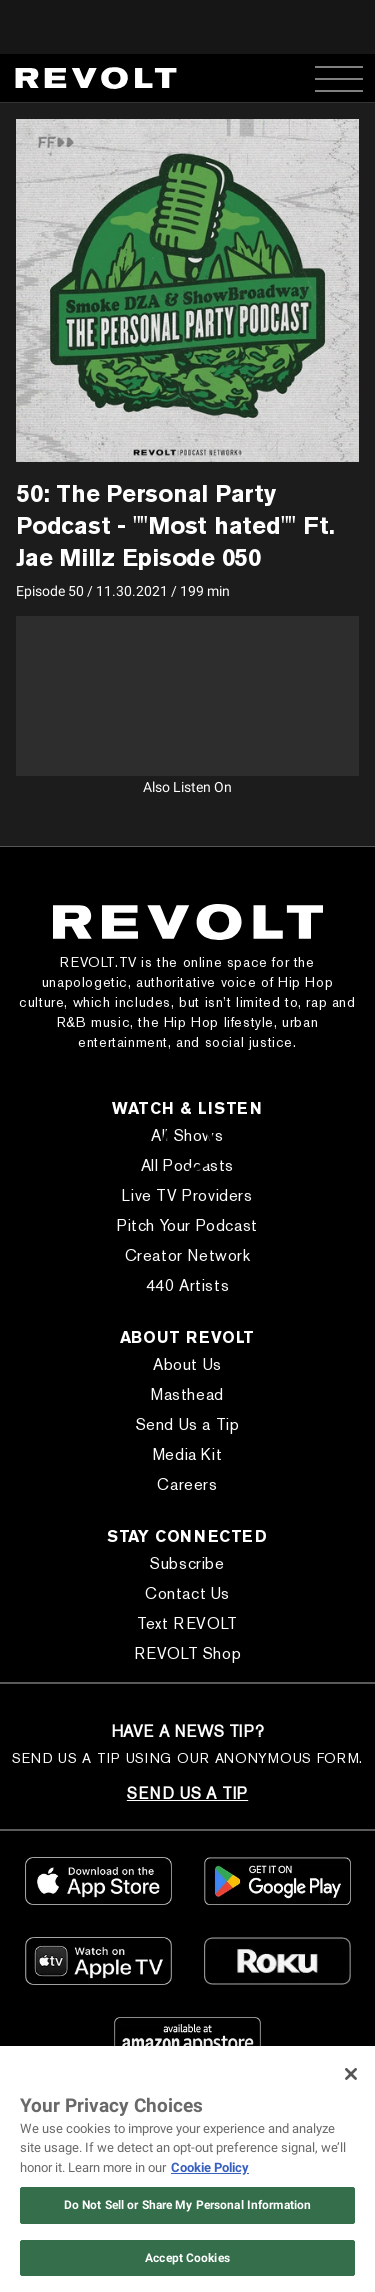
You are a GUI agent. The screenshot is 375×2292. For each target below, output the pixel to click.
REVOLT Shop (188, 1653)
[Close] (351, 2074)
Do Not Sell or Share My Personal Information (187, 2205)
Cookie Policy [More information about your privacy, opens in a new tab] (210, 2167)
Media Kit (187, 1454)
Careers (187, 1484)
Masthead (187, 1394)
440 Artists (188, 1285)
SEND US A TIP (187, 1793)
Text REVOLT (187, 1623)
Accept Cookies (187, 2258)
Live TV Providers (187, 1195)
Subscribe (187, 1563)
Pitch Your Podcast (187, 1225)
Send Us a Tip (188, 1424)
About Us (187, 1364)
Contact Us (187, 1593)
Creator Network (188, 1255)
